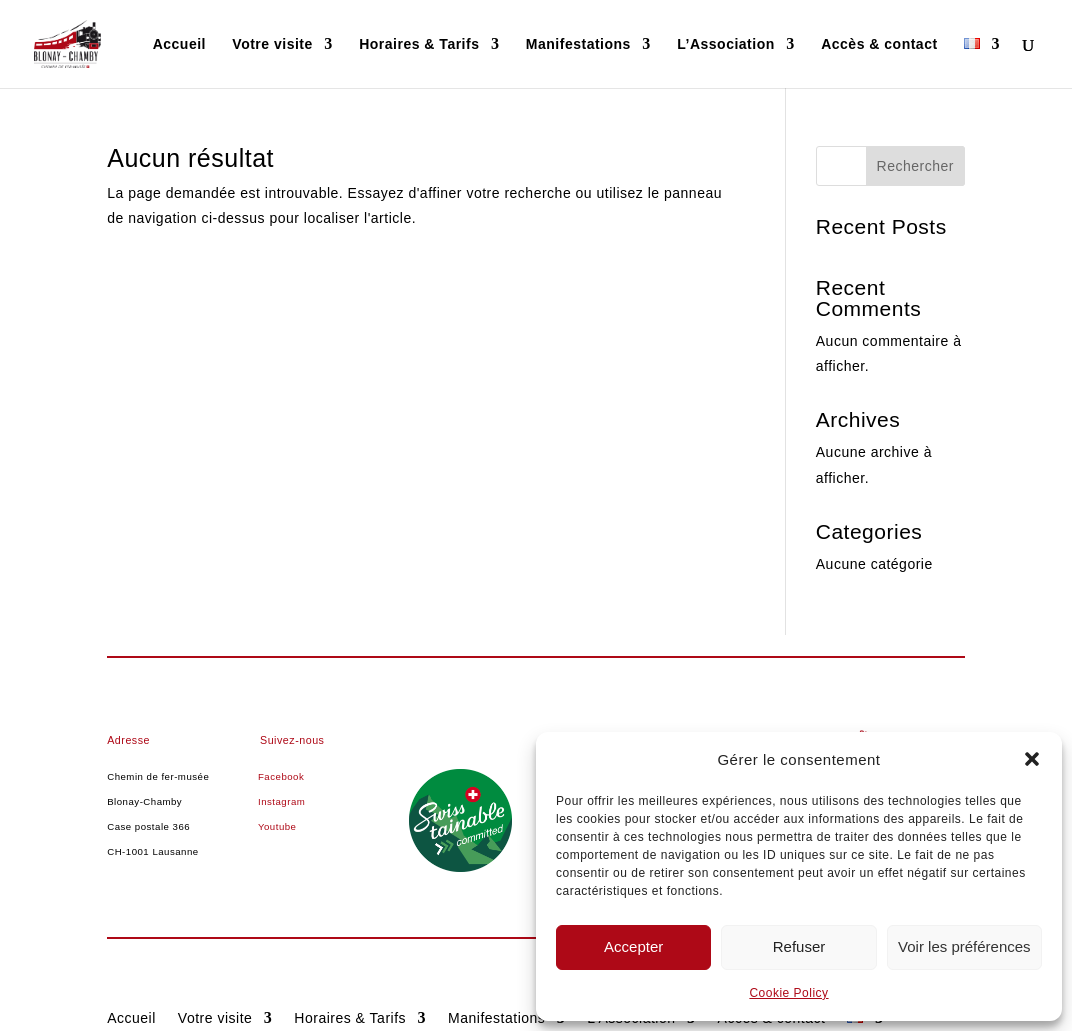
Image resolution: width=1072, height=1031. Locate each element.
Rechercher (915, 166)
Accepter (633, 946)
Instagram (281, 801)
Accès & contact (879, 44)
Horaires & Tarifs (419, 44)
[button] (1032, 759)
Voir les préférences (964, 946)
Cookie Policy (788, 993)
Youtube (277, 826)
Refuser (799, 946)
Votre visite (272, 44)
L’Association (726, 44)
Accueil (179, 44)
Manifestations (578, 44)
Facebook (281, 776)
